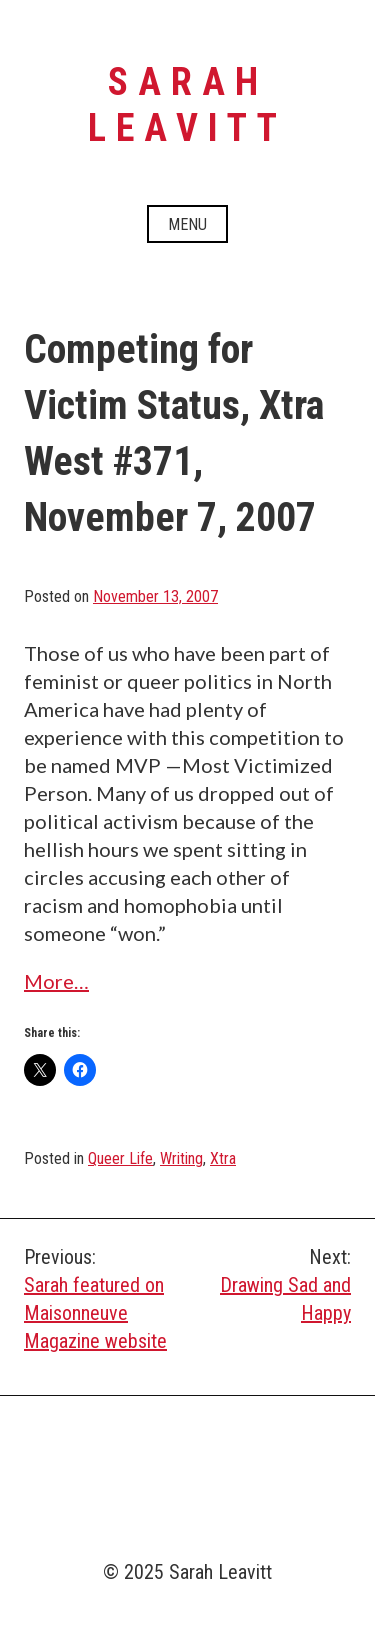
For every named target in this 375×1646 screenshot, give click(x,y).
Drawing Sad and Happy (270, 1284)
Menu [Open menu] (187, 224)
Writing (181, 1158)
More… (56, 981)
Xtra (223, 1158)
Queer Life (120, 1158)
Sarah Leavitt (187, 105)
